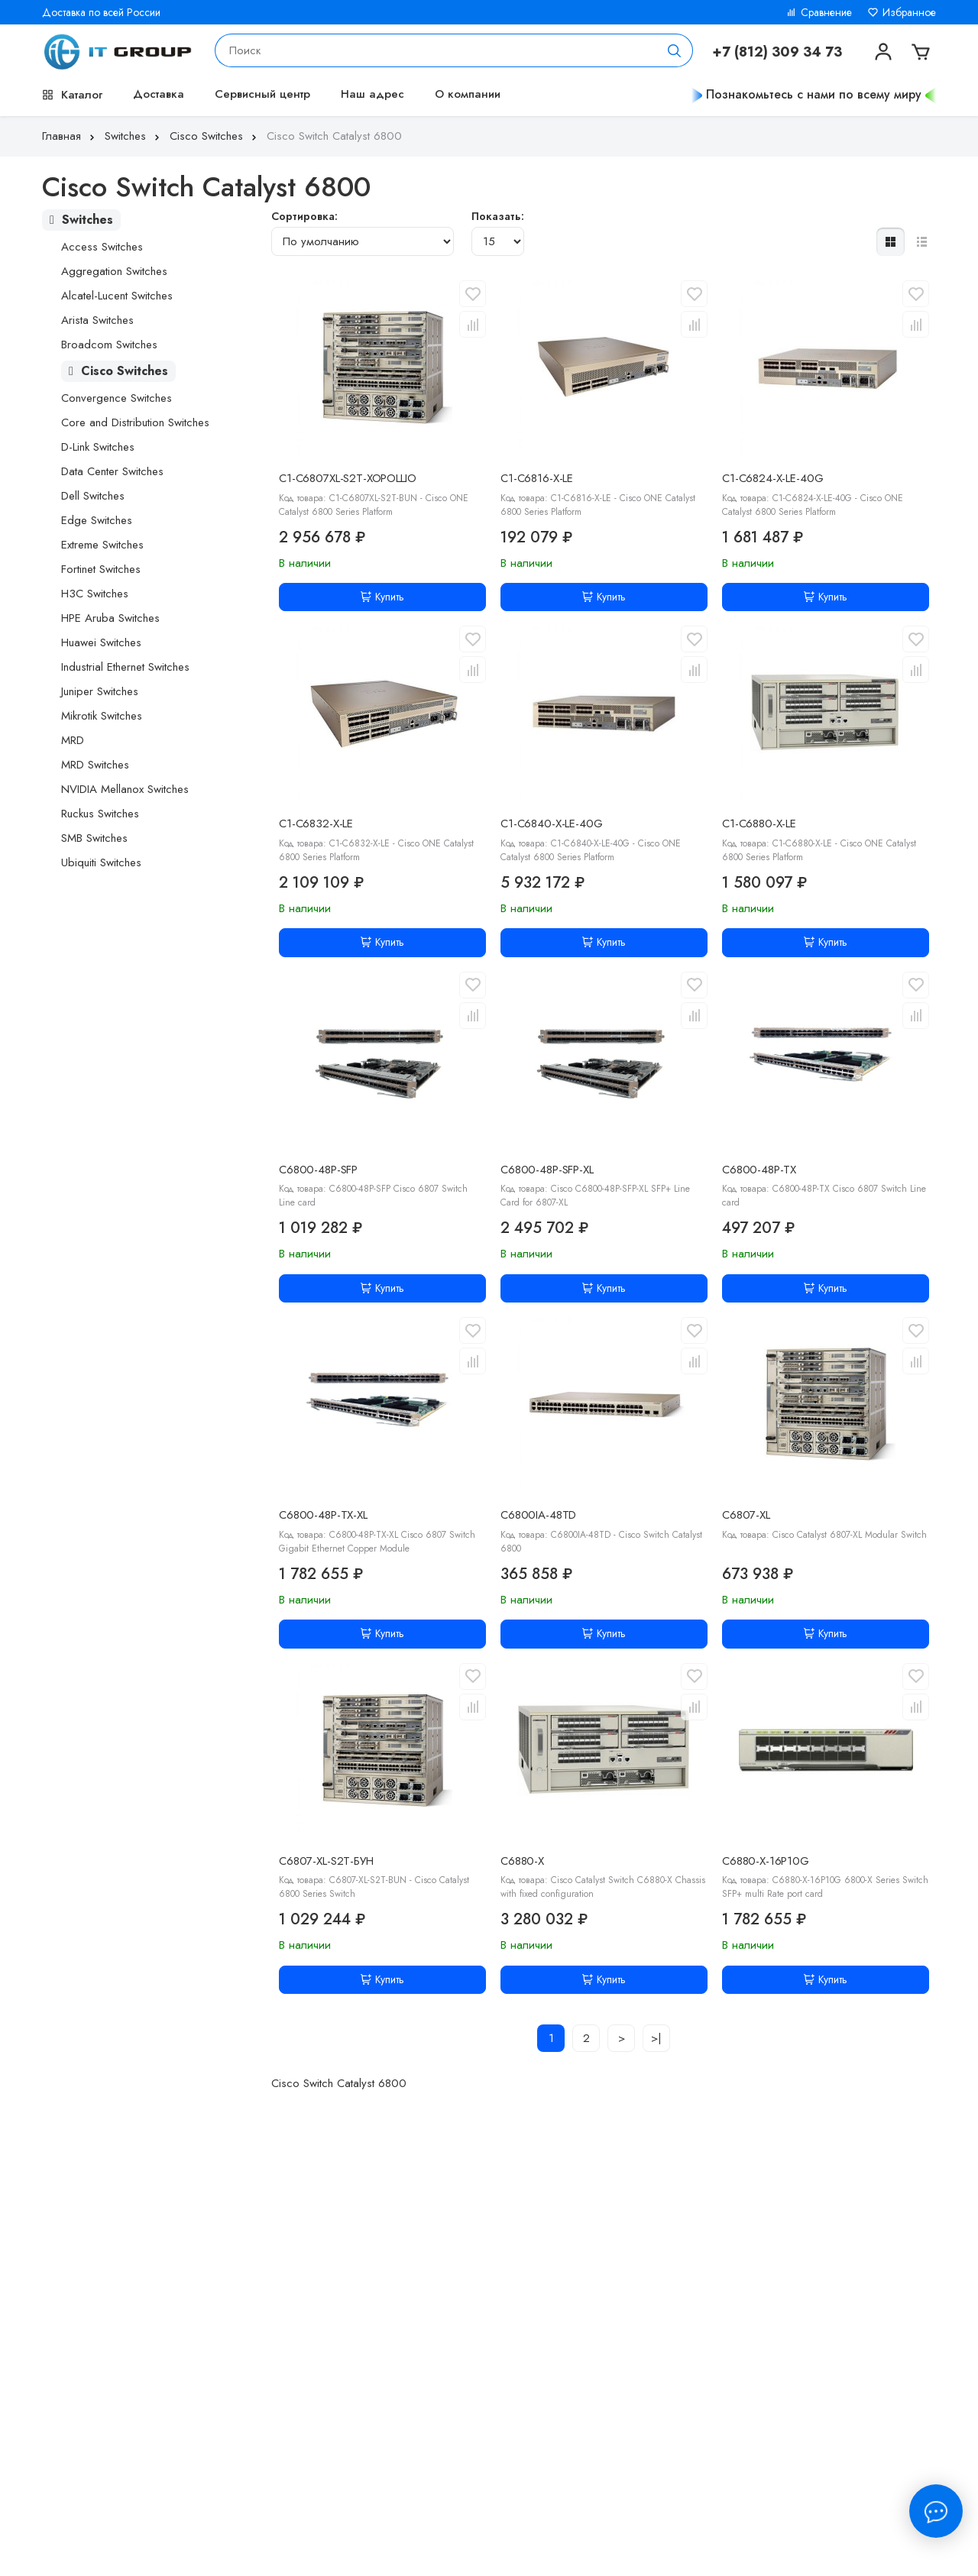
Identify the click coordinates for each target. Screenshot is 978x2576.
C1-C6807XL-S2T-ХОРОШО (347, 478)
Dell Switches (93, 495)
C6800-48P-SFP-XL (547, 1169)
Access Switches (102, 246)
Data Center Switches (112, 471)
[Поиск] (674, 50)
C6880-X (522, 1861)
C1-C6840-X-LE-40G (551, 823)
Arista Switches (97, 320)
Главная (70, 136)
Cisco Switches (215, 136)
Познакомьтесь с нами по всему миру (813, 94)
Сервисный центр (262, 94)
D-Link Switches (97, 447)
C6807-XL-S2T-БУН (326, 1861)
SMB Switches (94, 838)
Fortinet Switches (101, 569)
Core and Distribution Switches (135, 422)
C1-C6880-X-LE (759, 823)
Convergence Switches (116, 398)
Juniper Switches (99, 691)
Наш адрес (372, 94)
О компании (467, 94)
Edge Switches (96, 520)
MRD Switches (95, 764)
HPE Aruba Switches (110, 618)
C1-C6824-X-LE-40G (772, 478)
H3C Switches (94, 593)
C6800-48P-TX (759, 1169)
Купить (382, 596)
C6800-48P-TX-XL (323, 1514)
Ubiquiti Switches (101, 862)
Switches (134, 136)
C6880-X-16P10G (765, 1861)
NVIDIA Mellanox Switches (125, 789)
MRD (72, 740)
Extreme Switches (102, 544)
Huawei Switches (101, 642)
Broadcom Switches (109, 344)
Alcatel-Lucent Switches (117, 295)
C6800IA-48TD (538, 1514)
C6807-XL (746, 1514)
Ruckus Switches (100, 813)
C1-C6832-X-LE (316, 823)
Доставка (158, 94)
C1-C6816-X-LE (536, 478)
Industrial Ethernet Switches (125, 667)
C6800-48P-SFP (318, 1169)
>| (656, 2038)
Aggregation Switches (114, 271)
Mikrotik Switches (101, 715)
